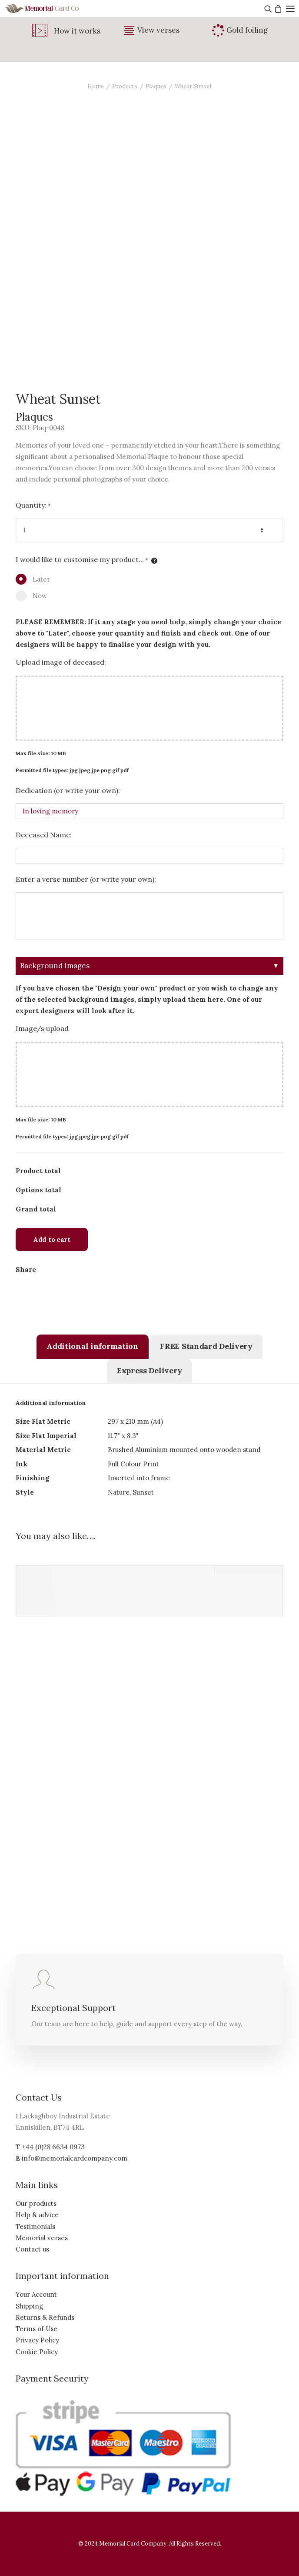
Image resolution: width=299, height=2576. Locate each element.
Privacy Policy (37, 2340)
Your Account (36, 2294)
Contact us (32, 2249)
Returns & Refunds (45, 2317)
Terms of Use (36, 2329)
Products (124, 86)
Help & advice (37, 2215)
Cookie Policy (37, 2352)
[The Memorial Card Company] (52, 8)
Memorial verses (42, 2238)
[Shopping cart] (277, 9)
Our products (36, 2203)
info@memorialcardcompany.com (74, 2158)
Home (95, 86)
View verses (158, 30)
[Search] (267, 9)
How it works (77, 31)
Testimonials (35, 2226)
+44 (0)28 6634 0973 (53, 2147)
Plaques (156, 86)
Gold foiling (247, 30)
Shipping (29, 2306)
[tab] (92, 1347)
